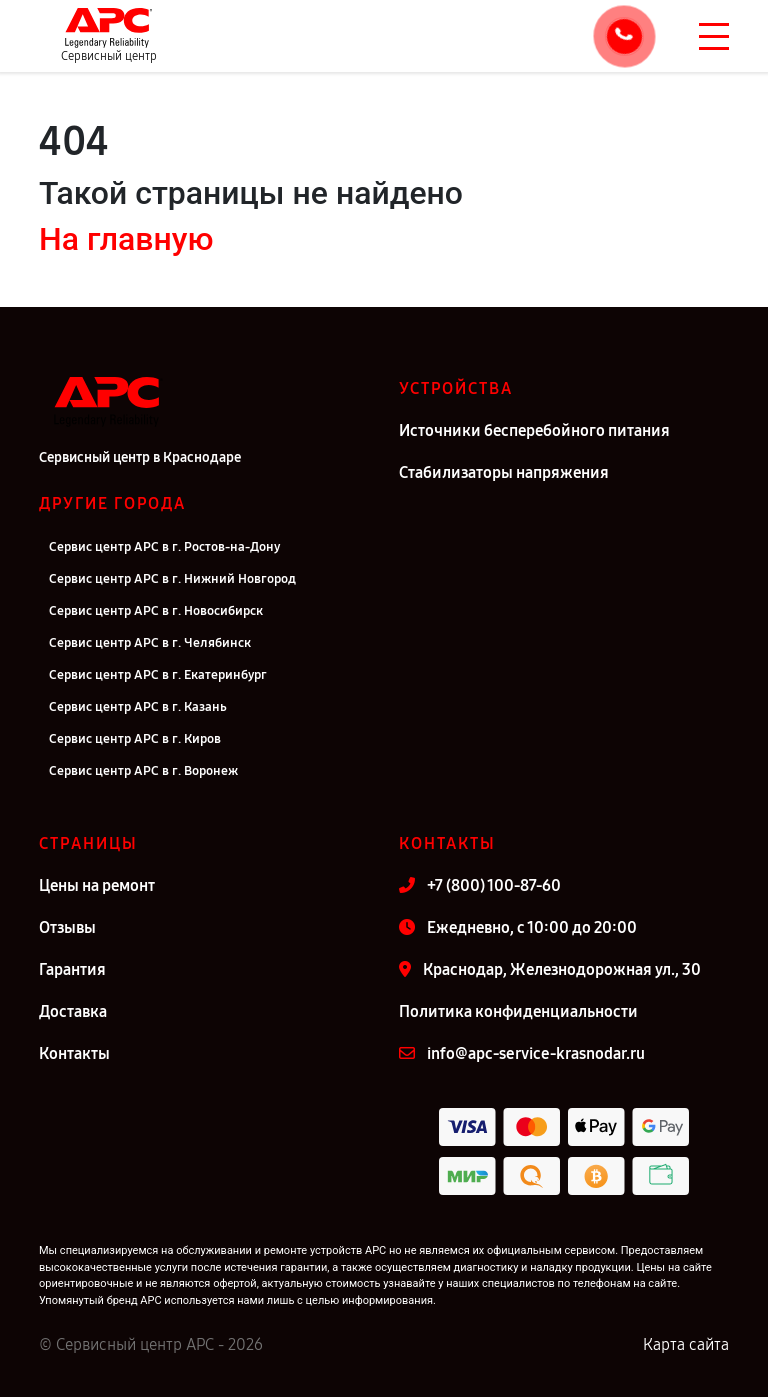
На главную (126, 239)
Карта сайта (686, 1344)
